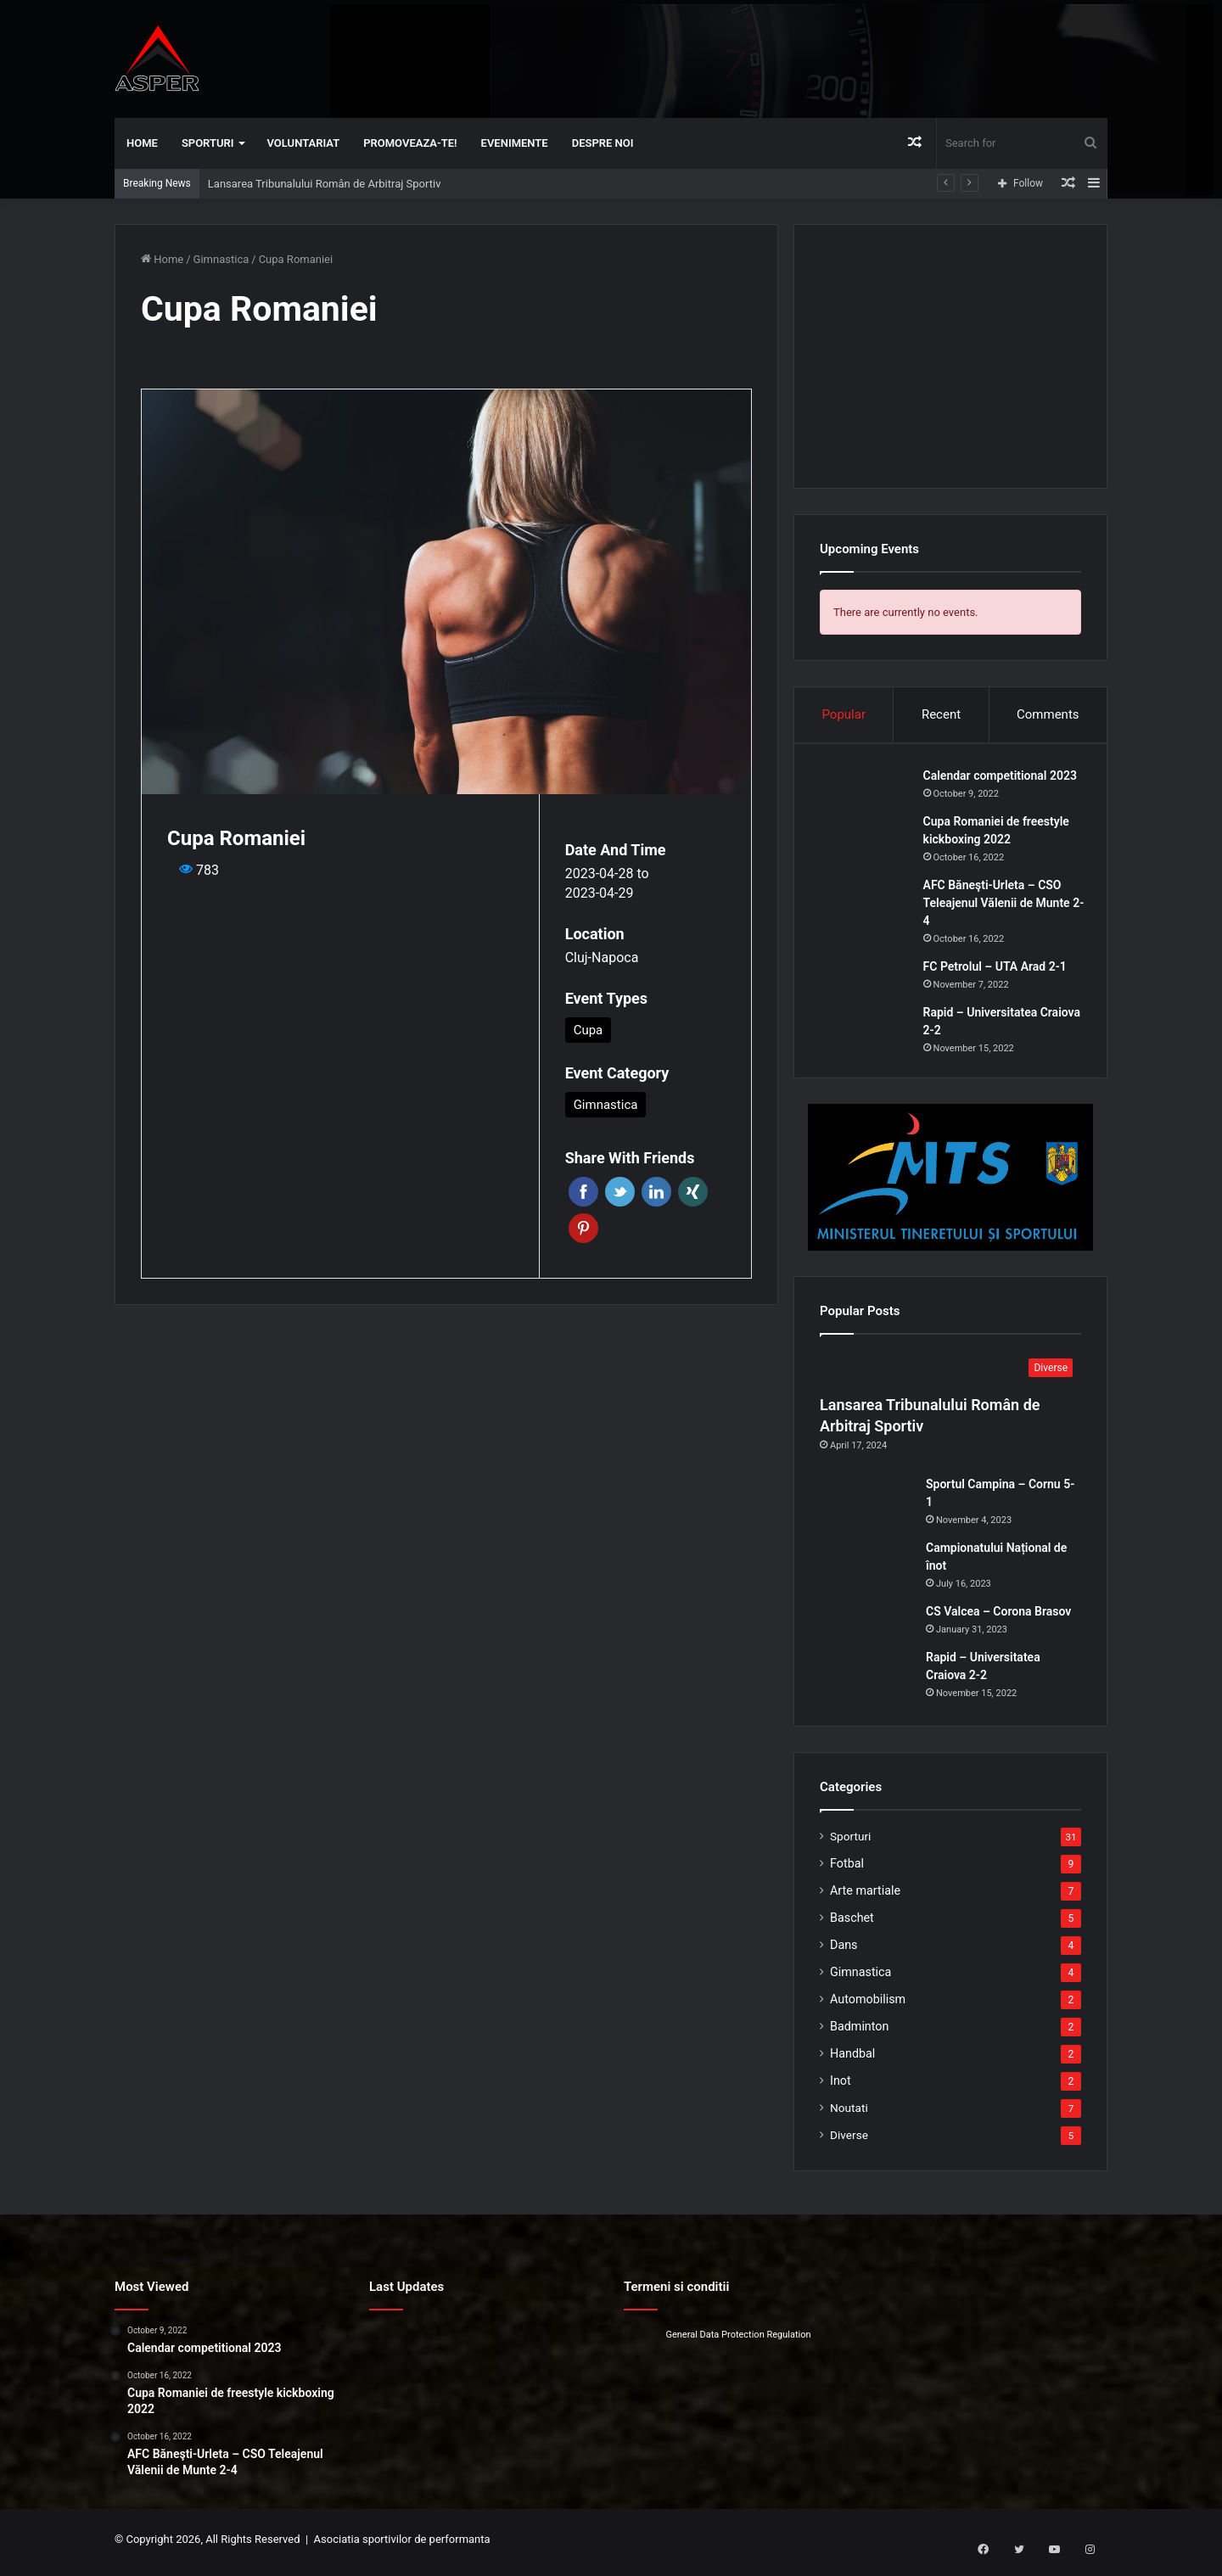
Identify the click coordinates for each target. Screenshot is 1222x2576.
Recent (941, 714)
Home (142, 143)
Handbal (852, 2059)
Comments (1048, 714)
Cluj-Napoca (602, 957)
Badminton (859, 2032)
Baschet (852, 1923)
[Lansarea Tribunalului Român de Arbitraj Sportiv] (950, 1375)
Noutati (849, 2113)
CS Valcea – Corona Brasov (998, 1617)
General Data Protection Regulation (737, 2340)
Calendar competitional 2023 (1002, 778)
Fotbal (847, 1869)
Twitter (620, 1192)
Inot (840, 2086)
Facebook (583, 1192)
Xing (693, 1192)
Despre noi (603, 143)
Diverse (849, 2141)
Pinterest (583, 1228)
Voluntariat (303, 143)
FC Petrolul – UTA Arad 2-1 (997, 969)
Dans (844, 1950)
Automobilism (867, 2005)
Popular (843, 714)
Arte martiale (865, 1896)
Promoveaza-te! (410, 143)
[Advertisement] (781, 55)
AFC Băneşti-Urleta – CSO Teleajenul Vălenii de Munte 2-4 (999, 905)
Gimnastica (221, 259)
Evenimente (514, 143)
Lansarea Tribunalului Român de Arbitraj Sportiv (324, 183)
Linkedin (656, 1192)
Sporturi (208, 143)
